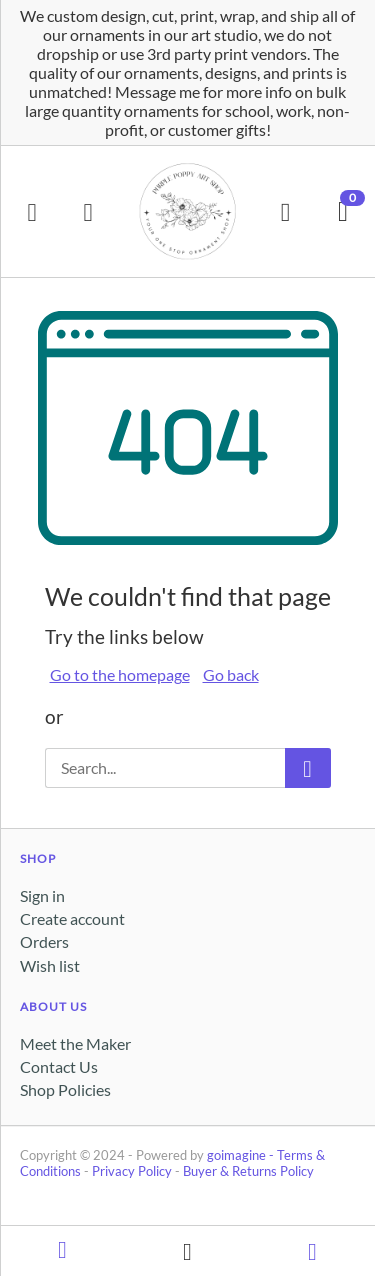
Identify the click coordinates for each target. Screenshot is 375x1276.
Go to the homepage (120, 674)
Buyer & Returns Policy (248, 1171)
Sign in (42, 895)
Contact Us (59, 1066)
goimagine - (242, 1155)
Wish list (50, 965)
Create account (72, 918)
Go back (231, 674)
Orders (44, 941)
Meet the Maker (75, 1043)
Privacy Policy (132, 1171)
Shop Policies (65, 1089)
